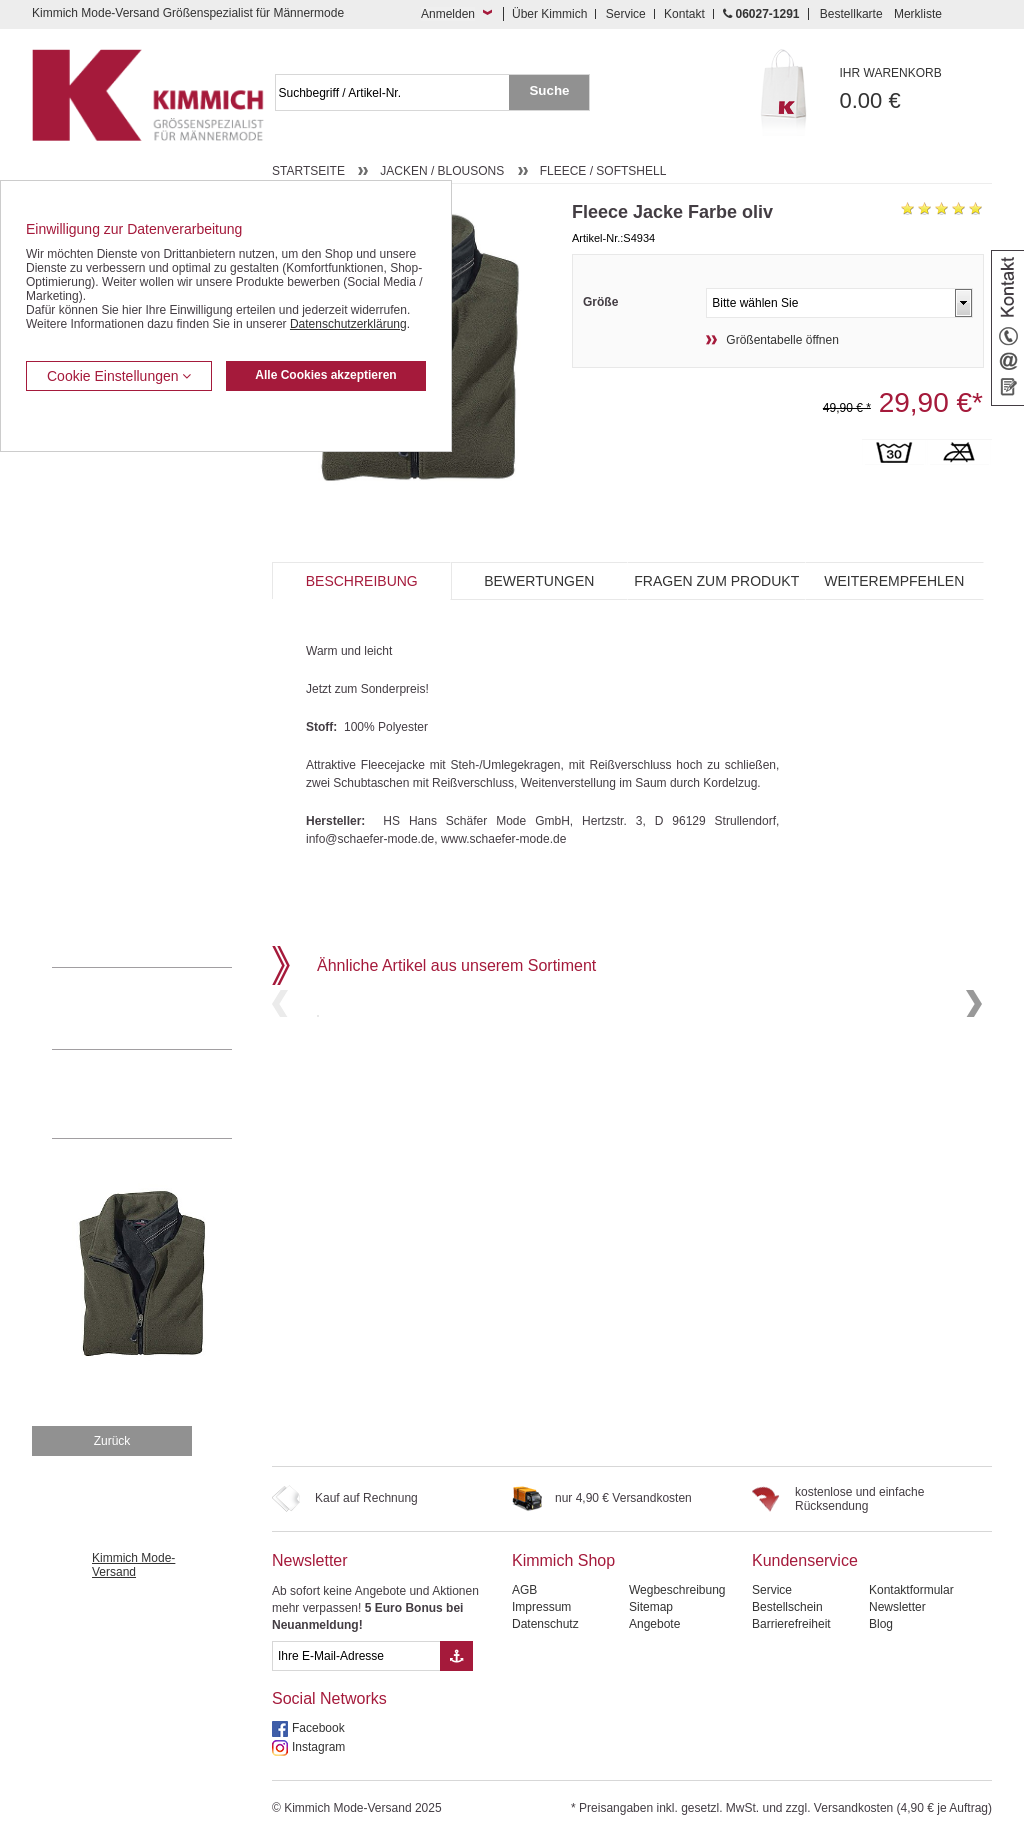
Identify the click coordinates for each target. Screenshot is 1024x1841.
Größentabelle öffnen (782, 340)
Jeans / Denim (90, 540)
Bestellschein (787, 1607)
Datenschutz (545, 1624)
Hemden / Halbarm (102, 723)
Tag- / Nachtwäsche (104, 814)
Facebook (318, 1728)
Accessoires (84, 905)
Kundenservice (805, 1560)
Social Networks (329, 1698)
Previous (280, 1071)
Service (626, 14)
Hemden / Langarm (103, 692)
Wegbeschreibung (677, 1590)
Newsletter (310, 1560)
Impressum (541, 1607)
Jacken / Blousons (442, 171)
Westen (72, 510)
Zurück (112, 1441)
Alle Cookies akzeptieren (325, 375)
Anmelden (448, 14)
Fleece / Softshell (603, 171)
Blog (881, 1624)
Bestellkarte (851, 14)
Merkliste (918, 14)
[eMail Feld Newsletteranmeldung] (356, 1656)
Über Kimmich (549, 14)
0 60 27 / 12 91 (162, 1008)
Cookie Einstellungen (119, 376)
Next (974, 1071)
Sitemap (651, 1607)
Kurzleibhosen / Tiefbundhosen (134, 631)
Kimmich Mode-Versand (133, 1565)
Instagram (318, 1747)
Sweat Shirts (85, 844)
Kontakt (684, 14)
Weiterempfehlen (894, 581)
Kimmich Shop (563, 1560)
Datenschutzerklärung (348, 324)
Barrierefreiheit (791, 1624)
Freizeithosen (88, 571)
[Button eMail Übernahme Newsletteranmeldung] (456, 1656)
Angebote (654, 1624)
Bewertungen (539, 581)
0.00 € (916, 89)
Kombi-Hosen (88, 662)
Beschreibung (362, 581)
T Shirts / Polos (92, 753)
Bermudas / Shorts (101, 601)
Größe (600, 302)
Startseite (308, 171)
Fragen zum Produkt (716, 581)
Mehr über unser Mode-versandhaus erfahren (162, 1094)
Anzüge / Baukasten (105, 479)
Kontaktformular (911, 1590)
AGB (524, 1590)
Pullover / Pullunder (104, 875)
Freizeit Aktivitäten (100, 783)
